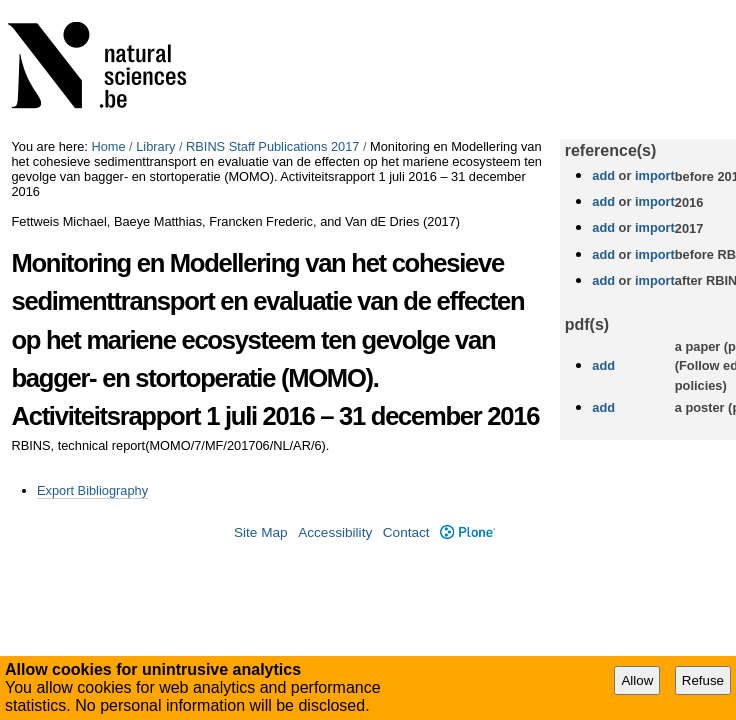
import (652, 175)
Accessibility (335, 532)
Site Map (261, 532)
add (603, 175)
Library (155, 146)
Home (108, 146)
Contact (406, 532)
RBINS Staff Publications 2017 (272, 146)
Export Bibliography (92, 490)
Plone (467, 532)
